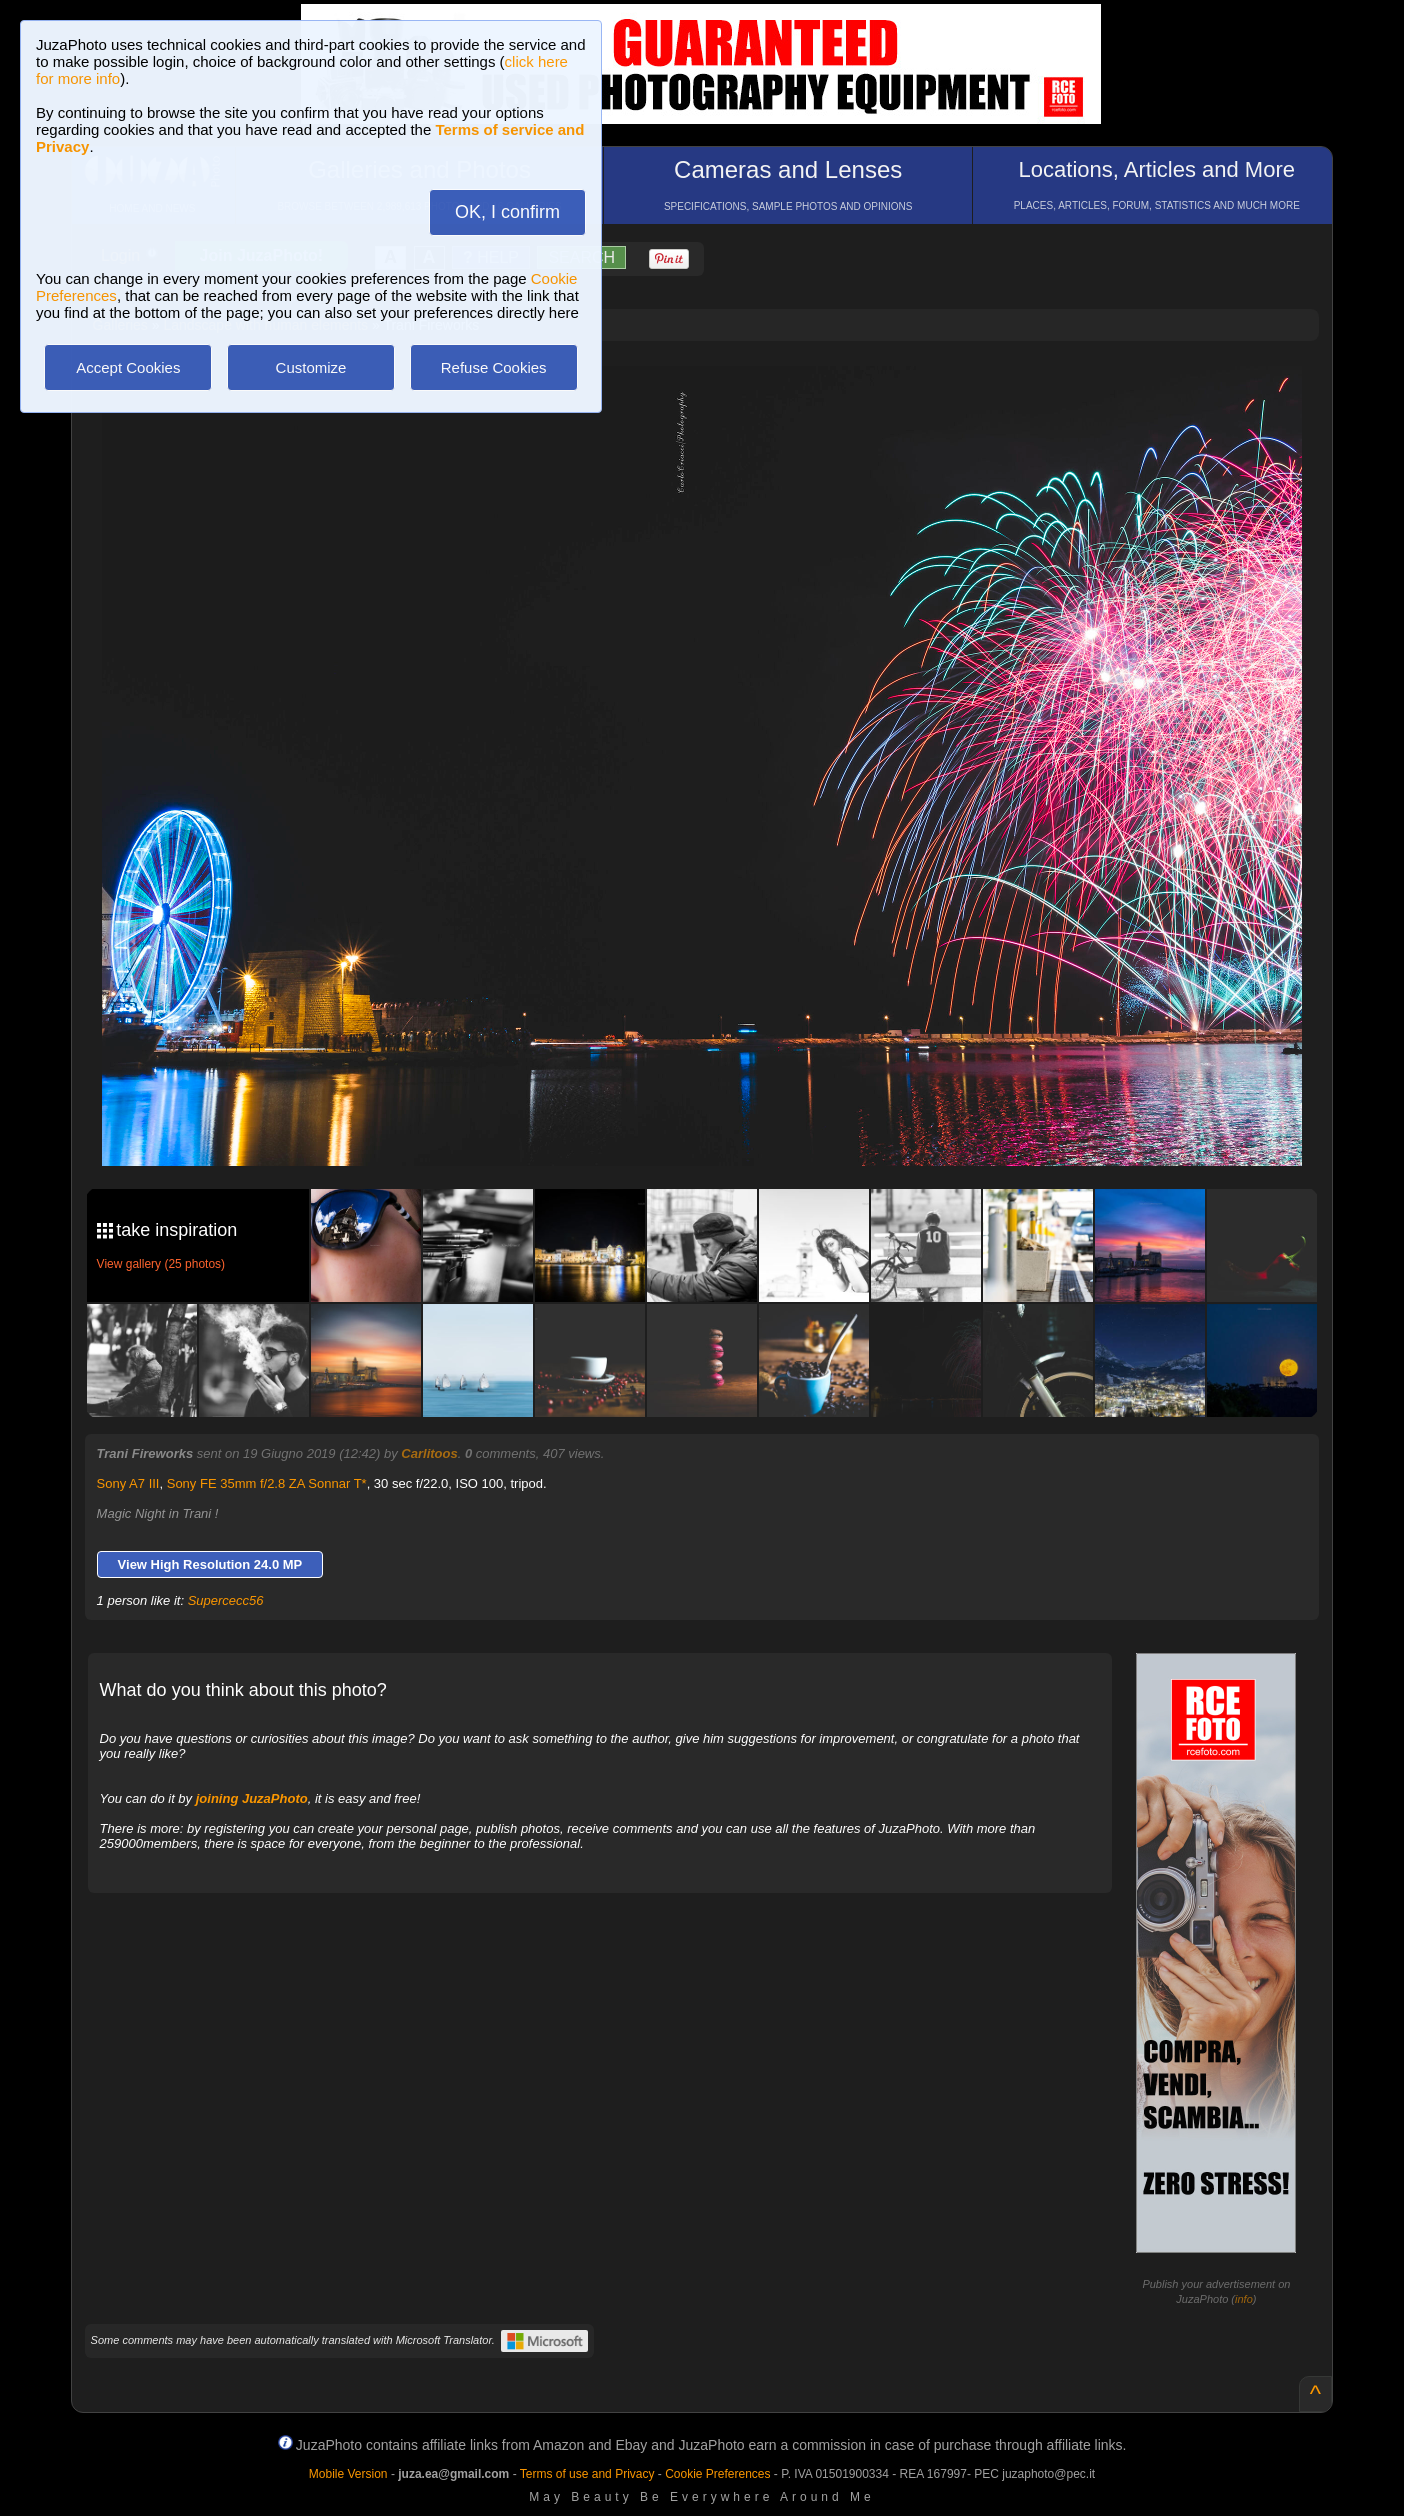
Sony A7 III (128, 1483)
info (1244, 2299)
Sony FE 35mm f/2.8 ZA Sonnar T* (267, 1483)
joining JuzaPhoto (252, 1798)
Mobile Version (348, 2474)
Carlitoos (429, 1453)
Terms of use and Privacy (587, 2474)
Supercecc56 (226, 1600)
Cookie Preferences (717, 2474)
